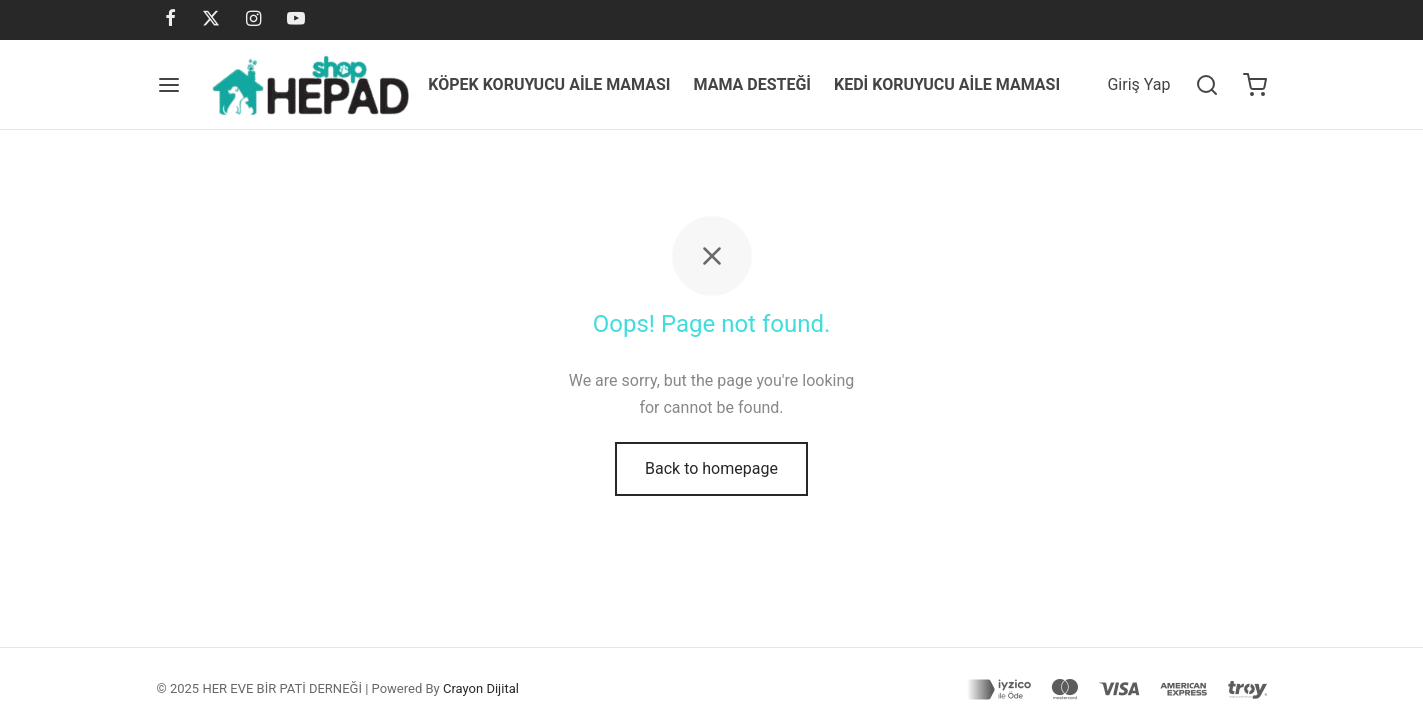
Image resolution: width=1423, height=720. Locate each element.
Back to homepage (711, 468)
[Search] (1207, 85)
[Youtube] (296, 19)
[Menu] (169, 85)
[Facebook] (170, 19)
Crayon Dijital (481, 688)
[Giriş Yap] (1138, 84)
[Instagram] (253, 19)
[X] (211, 19)
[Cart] (1255, 85)
